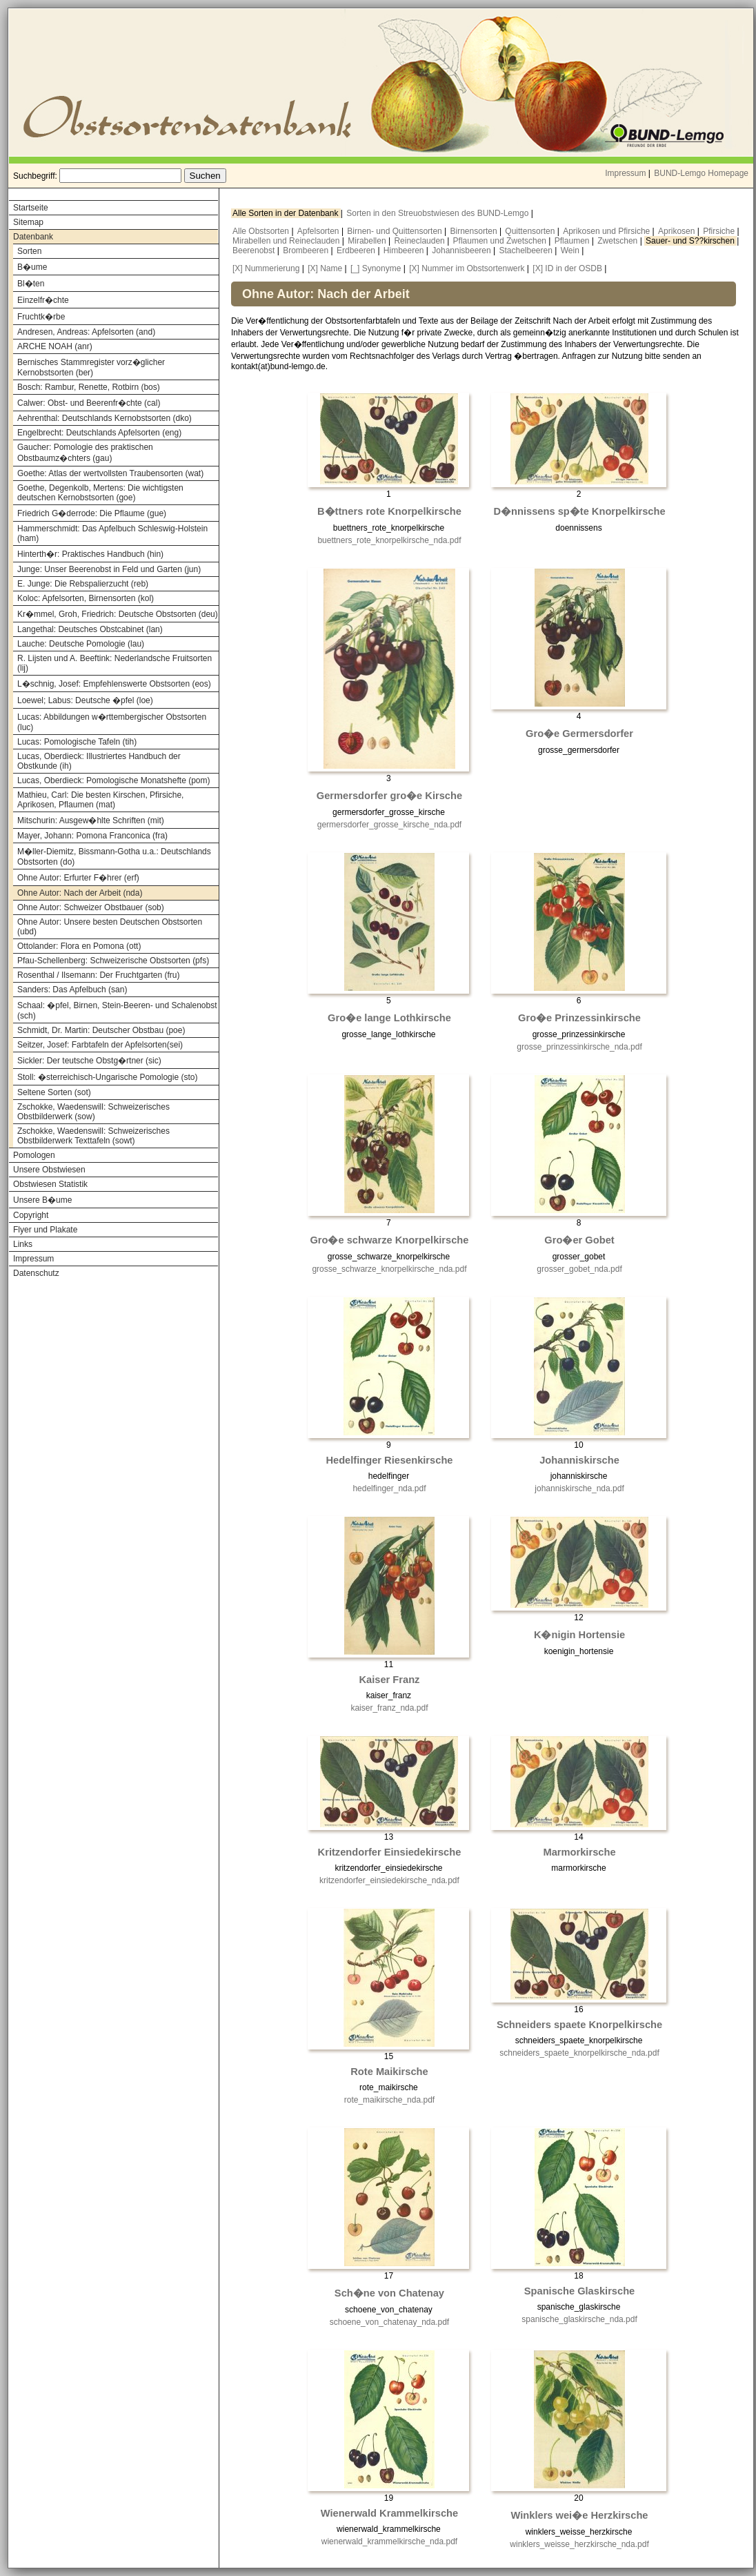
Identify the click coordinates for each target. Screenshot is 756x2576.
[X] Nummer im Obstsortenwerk (466, 268)
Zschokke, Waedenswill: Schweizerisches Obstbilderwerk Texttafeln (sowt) (93, 1136)
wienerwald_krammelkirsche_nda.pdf (389, 2541)
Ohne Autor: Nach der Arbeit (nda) (79, 893)
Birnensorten (474, 231)
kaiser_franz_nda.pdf (389, 1708)
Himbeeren (405, 250)
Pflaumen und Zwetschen (501, 241)
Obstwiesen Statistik (50, 1184)
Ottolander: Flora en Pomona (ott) (79, 946)
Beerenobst (254, 250)
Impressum (625, 173)
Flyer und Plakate (45, 1230)
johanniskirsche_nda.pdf (579, 1488)
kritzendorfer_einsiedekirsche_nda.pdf (389, 1880)
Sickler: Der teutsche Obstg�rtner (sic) (89, 1060)
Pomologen (34, 1155)
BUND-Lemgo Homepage (701, 173)
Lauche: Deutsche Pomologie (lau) (80, 644)
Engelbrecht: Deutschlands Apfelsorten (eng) (99, 432)
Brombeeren (306, 250)
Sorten (29, 251)
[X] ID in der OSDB (567, 268)
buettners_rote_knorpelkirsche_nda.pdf (389, 540)
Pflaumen (573, 241)
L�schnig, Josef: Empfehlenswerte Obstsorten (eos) (114, 684)
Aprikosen (677, 231)
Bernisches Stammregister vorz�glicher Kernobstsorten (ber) (91, 367)
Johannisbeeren (462, 250)
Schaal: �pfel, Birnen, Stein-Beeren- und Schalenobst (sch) (117, 1011)
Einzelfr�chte (43, 300)
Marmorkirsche (579, 1852)
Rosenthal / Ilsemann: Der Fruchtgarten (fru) (98, 975)
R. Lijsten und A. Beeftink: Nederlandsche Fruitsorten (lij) (114, 663)
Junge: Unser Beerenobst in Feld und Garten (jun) (109, 569)
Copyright (30, 1215)
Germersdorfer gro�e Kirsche (389, 795)
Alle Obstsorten (261, 231)
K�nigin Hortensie (579, 1634)
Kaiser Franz (389, 1679)
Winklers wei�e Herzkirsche (579, 2515)
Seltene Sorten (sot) (54, 1092)
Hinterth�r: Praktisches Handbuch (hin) (90, 554)
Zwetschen (618, 241)
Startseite (30, 208)
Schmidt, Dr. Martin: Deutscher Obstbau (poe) (101, 1030)
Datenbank (33, 237)
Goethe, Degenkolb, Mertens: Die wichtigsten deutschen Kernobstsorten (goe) (100, 492)
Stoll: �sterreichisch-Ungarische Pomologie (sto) (107, 1077)
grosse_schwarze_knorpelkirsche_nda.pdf (389, 1269)
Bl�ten (30, 283)
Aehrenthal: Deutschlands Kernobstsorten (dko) (104, 418)
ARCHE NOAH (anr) (54, 346)
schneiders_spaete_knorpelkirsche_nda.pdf (579, 2053)
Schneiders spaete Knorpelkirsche (579, 2024)
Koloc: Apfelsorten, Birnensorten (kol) (85, 598)
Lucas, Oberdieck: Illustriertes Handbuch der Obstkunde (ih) (99, 761)
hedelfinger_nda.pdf (389, 1488)
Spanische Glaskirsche (579, 2291)
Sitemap (28, 222)
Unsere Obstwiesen (49, 1169)
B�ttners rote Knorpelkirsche (389, 511)
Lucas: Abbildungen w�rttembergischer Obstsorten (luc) (111, 722)
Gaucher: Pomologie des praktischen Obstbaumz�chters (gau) (85, 452)
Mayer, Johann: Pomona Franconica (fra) (92, 835)
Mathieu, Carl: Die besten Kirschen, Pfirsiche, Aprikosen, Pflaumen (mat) (100, 799)
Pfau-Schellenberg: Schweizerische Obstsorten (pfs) (113, 960)
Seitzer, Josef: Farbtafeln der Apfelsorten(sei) (100, 1045)
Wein (571, 250)
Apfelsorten (319, 231)
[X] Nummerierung (265, 268)
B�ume (32, 267)
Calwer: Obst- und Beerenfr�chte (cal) (88, 403)
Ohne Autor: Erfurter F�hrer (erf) (78, 878)
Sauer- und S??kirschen (691, 241)
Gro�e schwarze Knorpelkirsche (389, 1240)
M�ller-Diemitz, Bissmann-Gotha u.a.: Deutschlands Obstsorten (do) (114, 857)
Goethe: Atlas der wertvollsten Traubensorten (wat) (110, 473)
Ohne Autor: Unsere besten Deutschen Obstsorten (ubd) (109, 926)
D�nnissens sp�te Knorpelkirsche (579, 511)
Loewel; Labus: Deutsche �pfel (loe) (85, 700)
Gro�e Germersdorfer (579, 733)
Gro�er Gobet (579, 1240)
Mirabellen (368, 241)
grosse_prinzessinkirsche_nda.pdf (579, 1047)
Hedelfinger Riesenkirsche (389, 1460)
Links (22, 1244)
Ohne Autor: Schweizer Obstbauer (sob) (90, 907)
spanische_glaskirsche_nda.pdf (579, 2319)
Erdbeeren (357, 250)
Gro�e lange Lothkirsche (389, 1017)
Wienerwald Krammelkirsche (389, 2513)
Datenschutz (36, 1273)
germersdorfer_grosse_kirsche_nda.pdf (389, 824)
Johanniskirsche (579, 1460)
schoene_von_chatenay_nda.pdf (389, 2322)
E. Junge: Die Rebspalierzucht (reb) (82, 584)
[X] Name (325, 268)
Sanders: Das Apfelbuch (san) (72, 989)
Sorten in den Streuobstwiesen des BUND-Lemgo (438, 213)
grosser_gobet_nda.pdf (579, 1269)
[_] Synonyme (375, 268)
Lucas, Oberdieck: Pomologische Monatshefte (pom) (113, 780)
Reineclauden (420, 241)
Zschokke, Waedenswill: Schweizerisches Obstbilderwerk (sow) (93, 1111)
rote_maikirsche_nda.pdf (389, 2100)
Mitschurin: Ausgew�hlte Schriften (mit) (90, 820)
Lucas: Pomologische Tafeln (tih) (77, 742)
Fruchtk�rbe (41, 317)
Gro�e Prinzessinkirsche (579, 1017)
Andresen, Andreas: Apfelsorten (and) (86, 332)
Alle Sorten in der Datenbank (286, 213)
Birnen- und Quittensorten (395, 231)
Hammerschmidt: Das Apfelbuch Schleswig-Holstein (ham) (112, 533)
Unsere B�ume (42, 1200)
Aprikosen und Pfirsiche (607, 231)
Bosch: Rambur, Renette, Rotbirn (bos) (88, 387)
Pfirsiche (720, 231)
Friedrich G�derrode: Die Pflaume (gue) (91, 513)
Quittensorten (531, 231)
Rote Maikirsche (389, 2071)
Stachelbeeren (527, 250)
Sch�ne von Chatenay (389, 2293)
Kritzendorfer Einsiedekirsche (389, 1852)
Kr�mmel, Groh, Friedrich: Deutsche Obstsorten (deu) (117, 614)
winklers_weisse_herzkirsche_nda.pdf (579, 2544)
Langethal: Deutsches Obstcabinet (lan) (90, 629)
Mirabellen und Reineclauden (287, 241)
